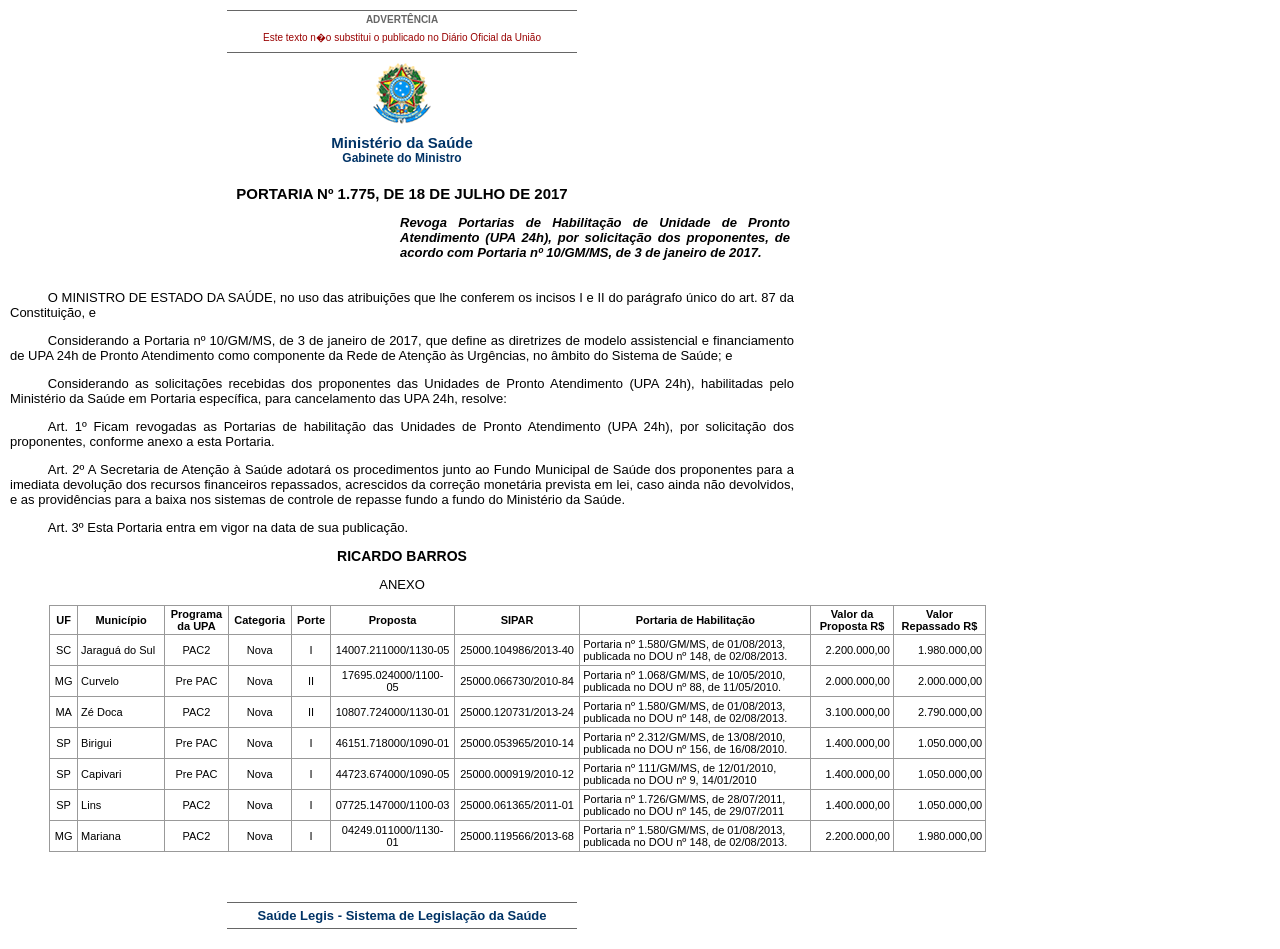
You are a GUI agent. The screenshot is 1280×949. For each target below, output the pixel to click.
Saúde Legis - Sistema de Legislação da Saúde (402, 915)
